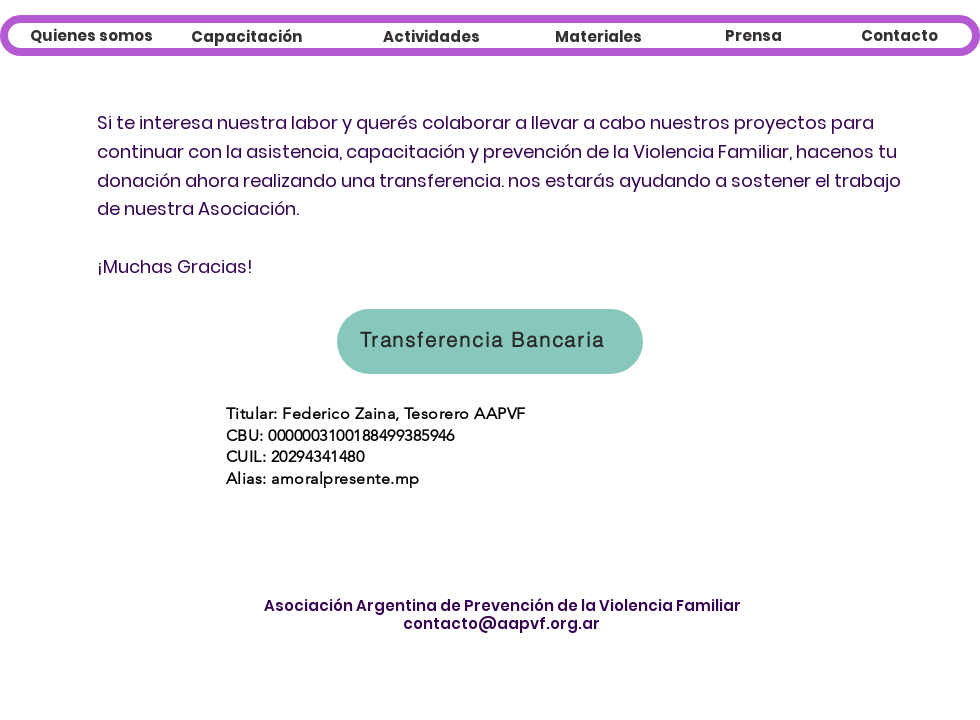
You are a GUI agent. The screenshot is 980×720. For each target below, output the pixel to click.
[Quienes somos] (91, 35)
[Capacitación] (246, 36)
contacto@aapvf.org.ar (501, 623)
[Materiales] (598, 36)
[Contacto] (899, 35)
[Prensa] (753, 35)
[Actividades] (431, 36)
